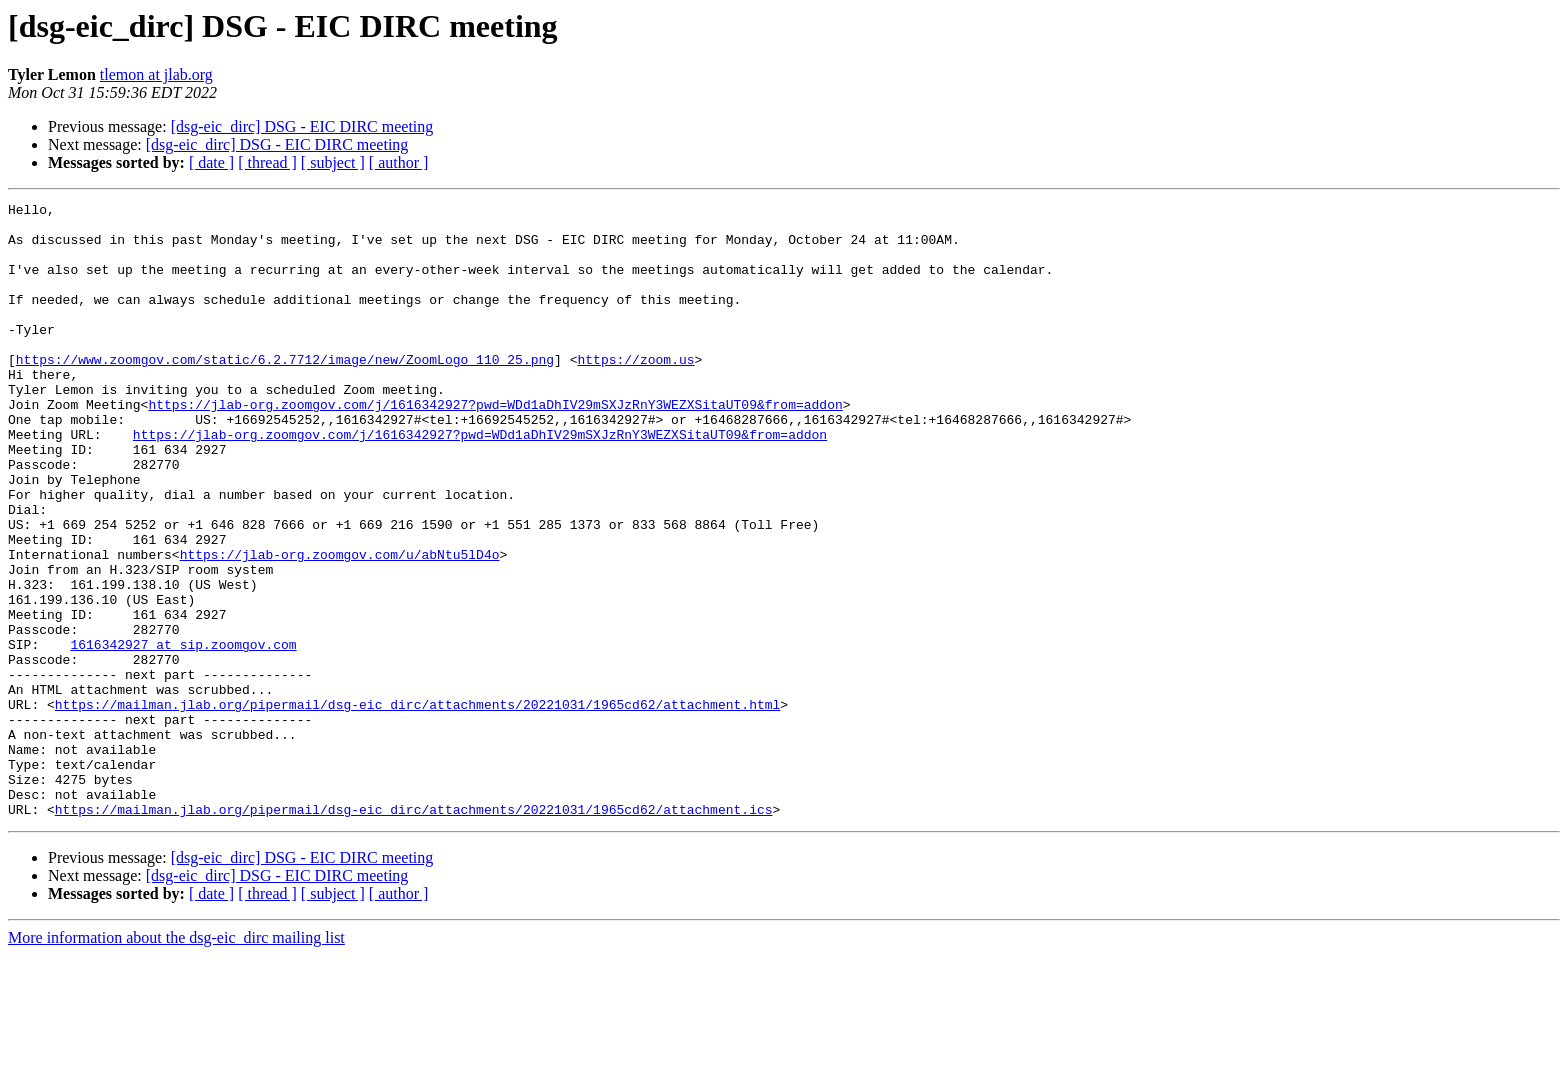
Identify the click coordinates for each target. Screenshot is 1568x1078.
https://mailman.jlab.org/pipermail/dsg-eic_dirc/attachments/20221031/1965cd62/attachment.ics (414, 932)
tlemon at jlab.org (156, 74)
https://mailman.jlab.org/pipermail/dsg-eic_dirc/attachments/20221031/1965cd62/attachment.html (417, 806)
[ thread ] (267, 162)
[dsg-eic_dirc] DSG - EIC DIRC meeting (302, 126)
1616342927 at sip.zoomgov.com (183, 734)
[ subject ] (333, 162)
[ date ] (211, 162)
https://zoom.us (635, 392)
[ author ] (399, 162)
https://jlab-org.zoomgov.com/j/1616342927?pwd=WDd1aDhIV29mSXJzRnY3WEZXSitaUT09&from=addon (495, 446)
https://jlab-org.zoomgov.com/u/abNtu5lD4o (340, 626)
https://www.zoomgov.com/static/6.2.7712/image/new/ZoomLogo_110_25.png (285, 392)
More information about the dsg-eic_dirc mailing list (176, 1060)
